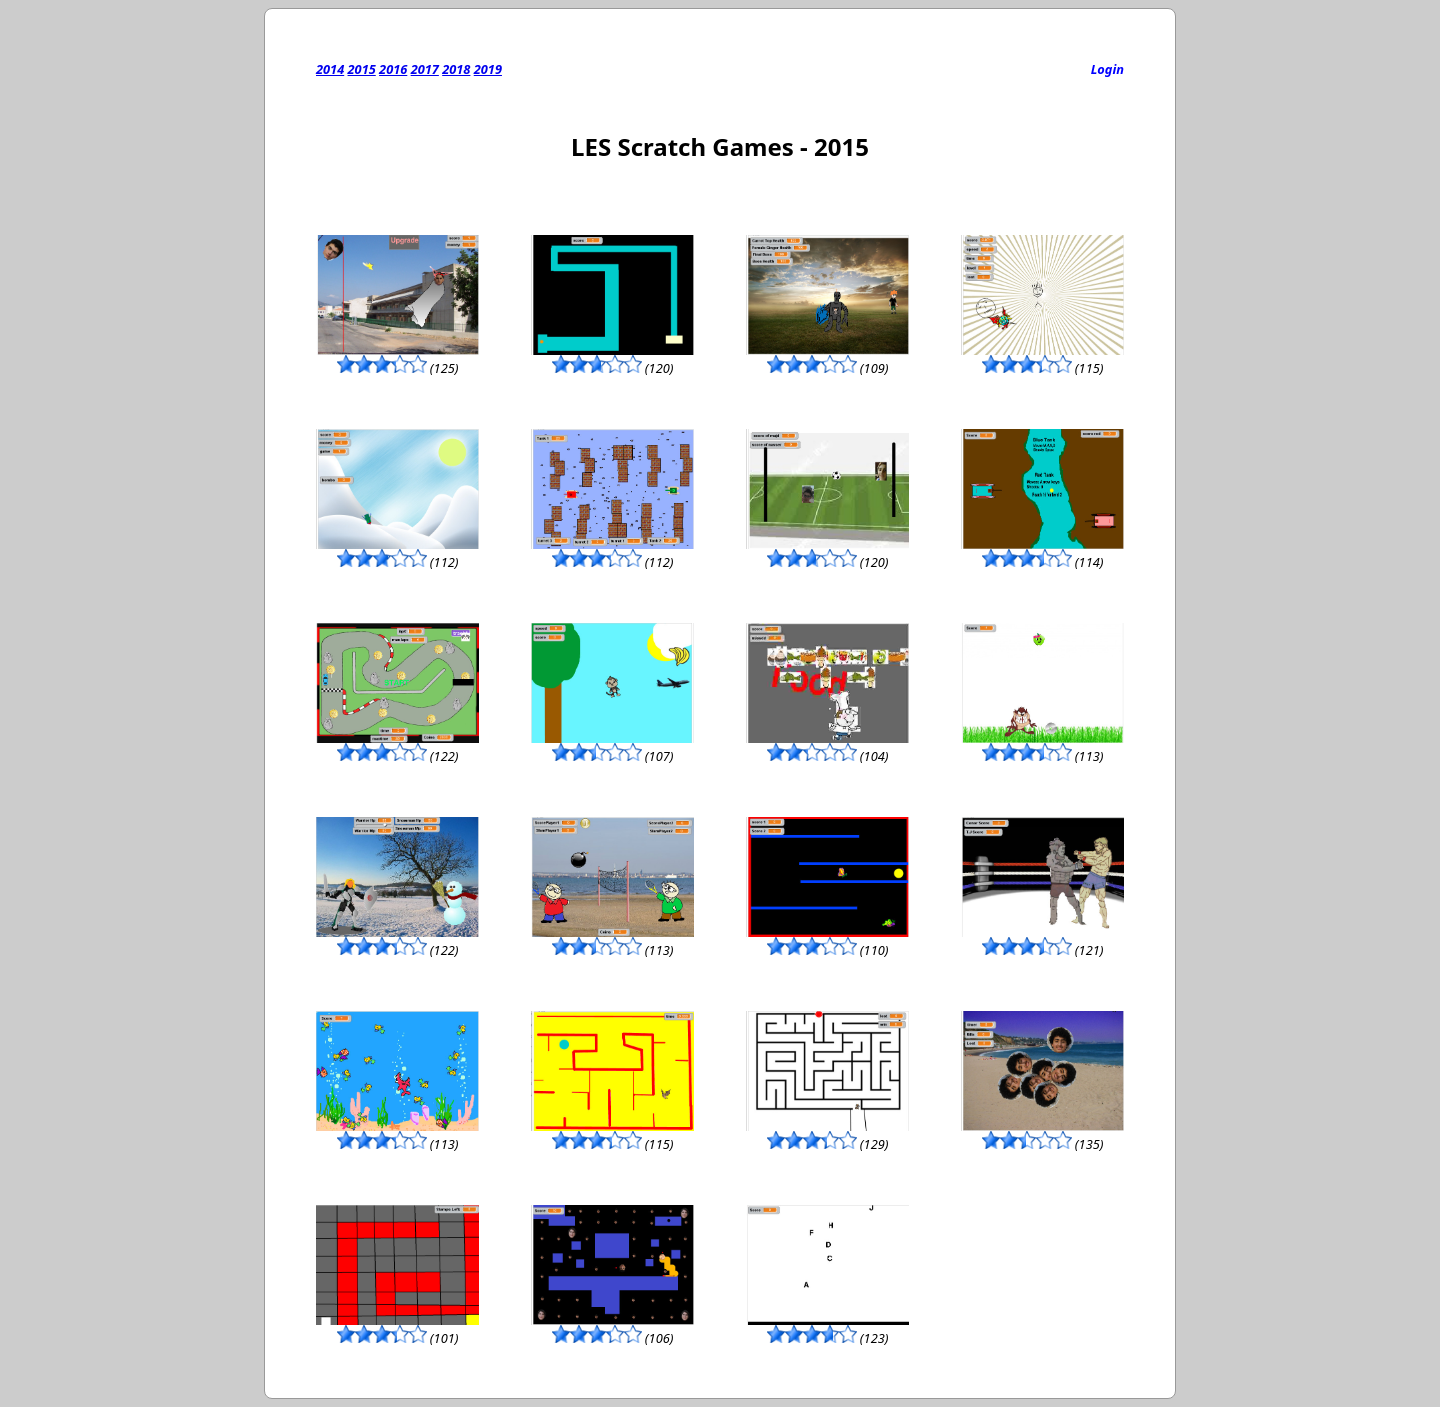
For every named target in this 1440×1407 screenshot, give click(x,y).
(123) (827, 1329)
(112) (397, 553)
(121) (1042, 941)
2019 (488, 69)
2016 (393, 69)
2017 (425, 69)
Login (1107, 69)
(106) (612, 1329)
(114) (1042, 553)
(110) (827, 941)
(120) (612, 359)
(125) (397, 359)
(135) (1042, 1135)
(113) (1042, 747)
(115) (1042, 359)
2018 (456, 69)
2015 (362, 69)
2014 (330, 69)
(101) (397, 1329)
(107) (612, 747)
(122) (397, 747)
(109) (827, 359)
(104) (827, 747)
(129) (827, 1135)
